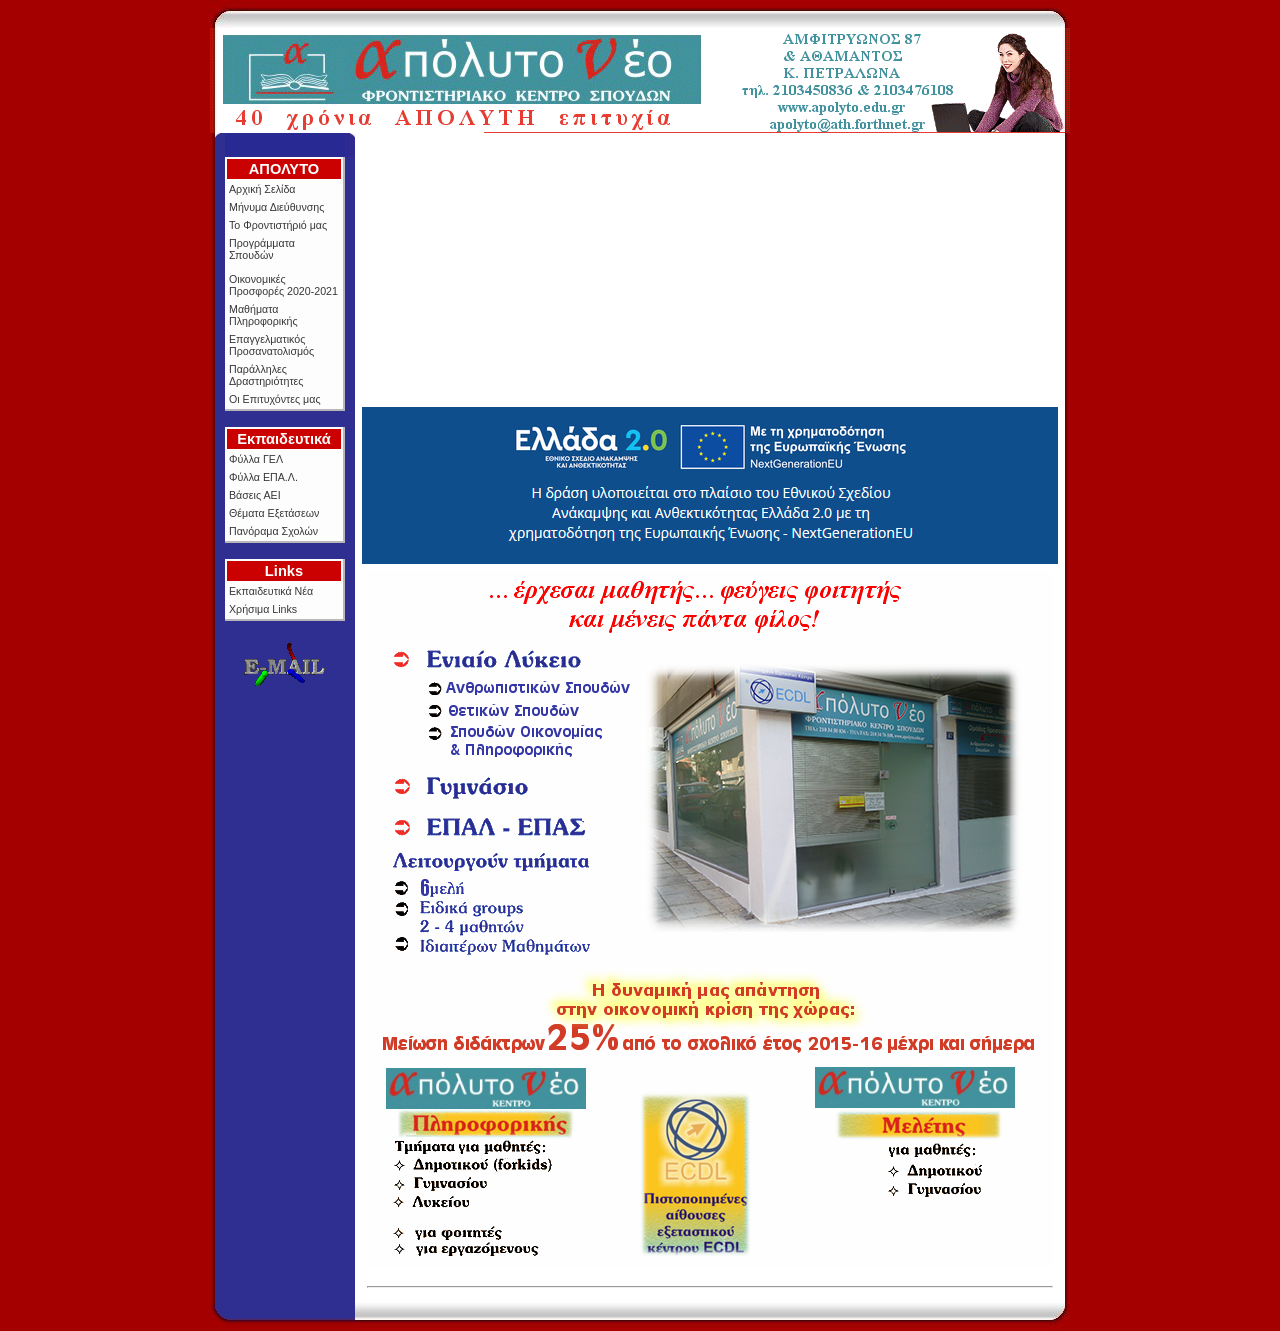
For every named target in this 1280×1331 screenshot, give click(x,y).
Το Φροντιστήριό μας (278, 225)
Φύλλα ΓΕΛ (256, 459)
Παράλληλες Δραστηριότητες (266, 375)
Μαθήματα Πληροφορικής (263, 315)
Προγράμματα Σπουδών (262, 249)
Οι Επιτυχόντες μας (275, 399)
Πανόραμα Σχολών (273, 531)
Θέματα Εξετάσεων (274, 513)
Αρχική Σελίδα (262, 189)
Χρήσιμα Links (263, 609)
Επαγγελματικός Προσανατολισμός (271, 345)
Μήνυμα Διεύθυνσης (276, 207)
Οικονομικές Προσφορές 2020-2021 (283, 285)
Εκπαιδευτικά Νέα (271, 591)
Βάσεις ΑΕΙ (255, 495)
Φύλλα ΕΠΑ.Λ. (263, 477)
